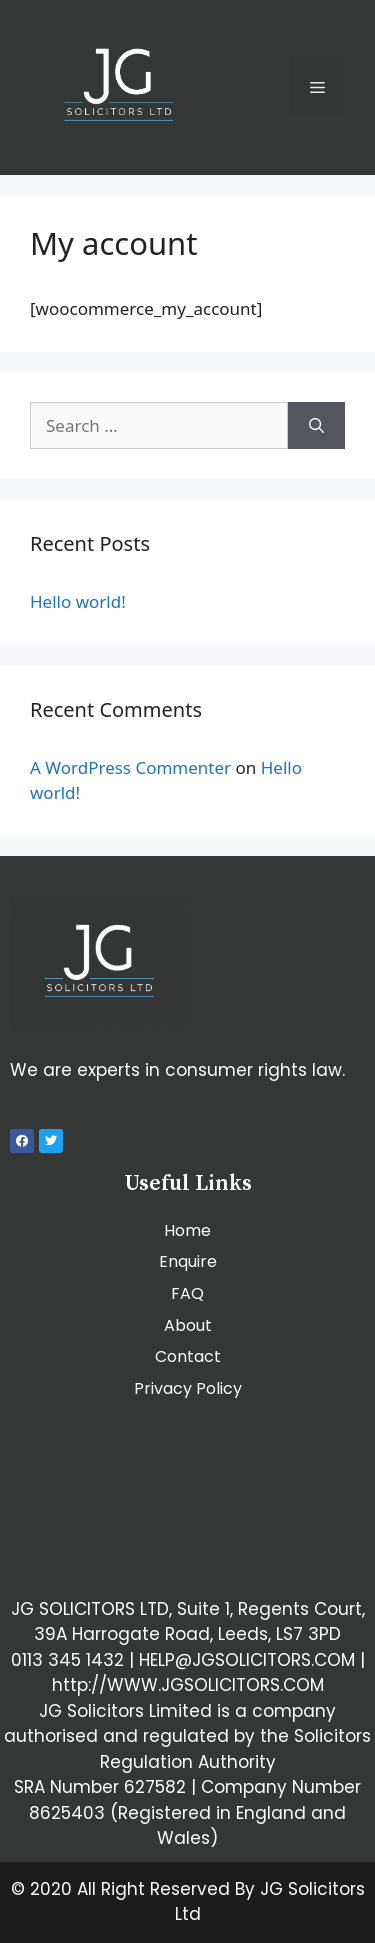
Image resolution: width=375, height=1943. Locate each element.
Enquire (188, 1261)
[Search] (316, 426)
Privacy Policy (188, 1388)
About (188, 1325)
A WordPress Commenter (130, 767)
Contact (188, 1356)
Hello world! (78, 601)
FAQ (187, 1293)
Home (187, 1230)
